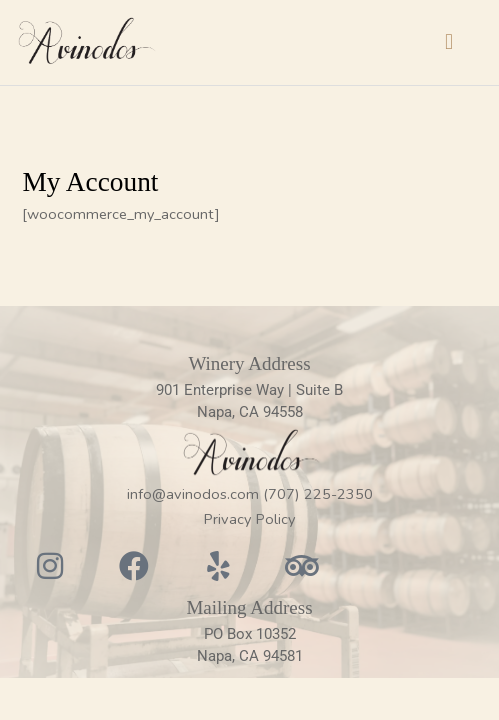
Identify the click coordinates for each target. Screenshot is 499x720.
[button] (449, 42)
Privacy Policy (250, 519)
